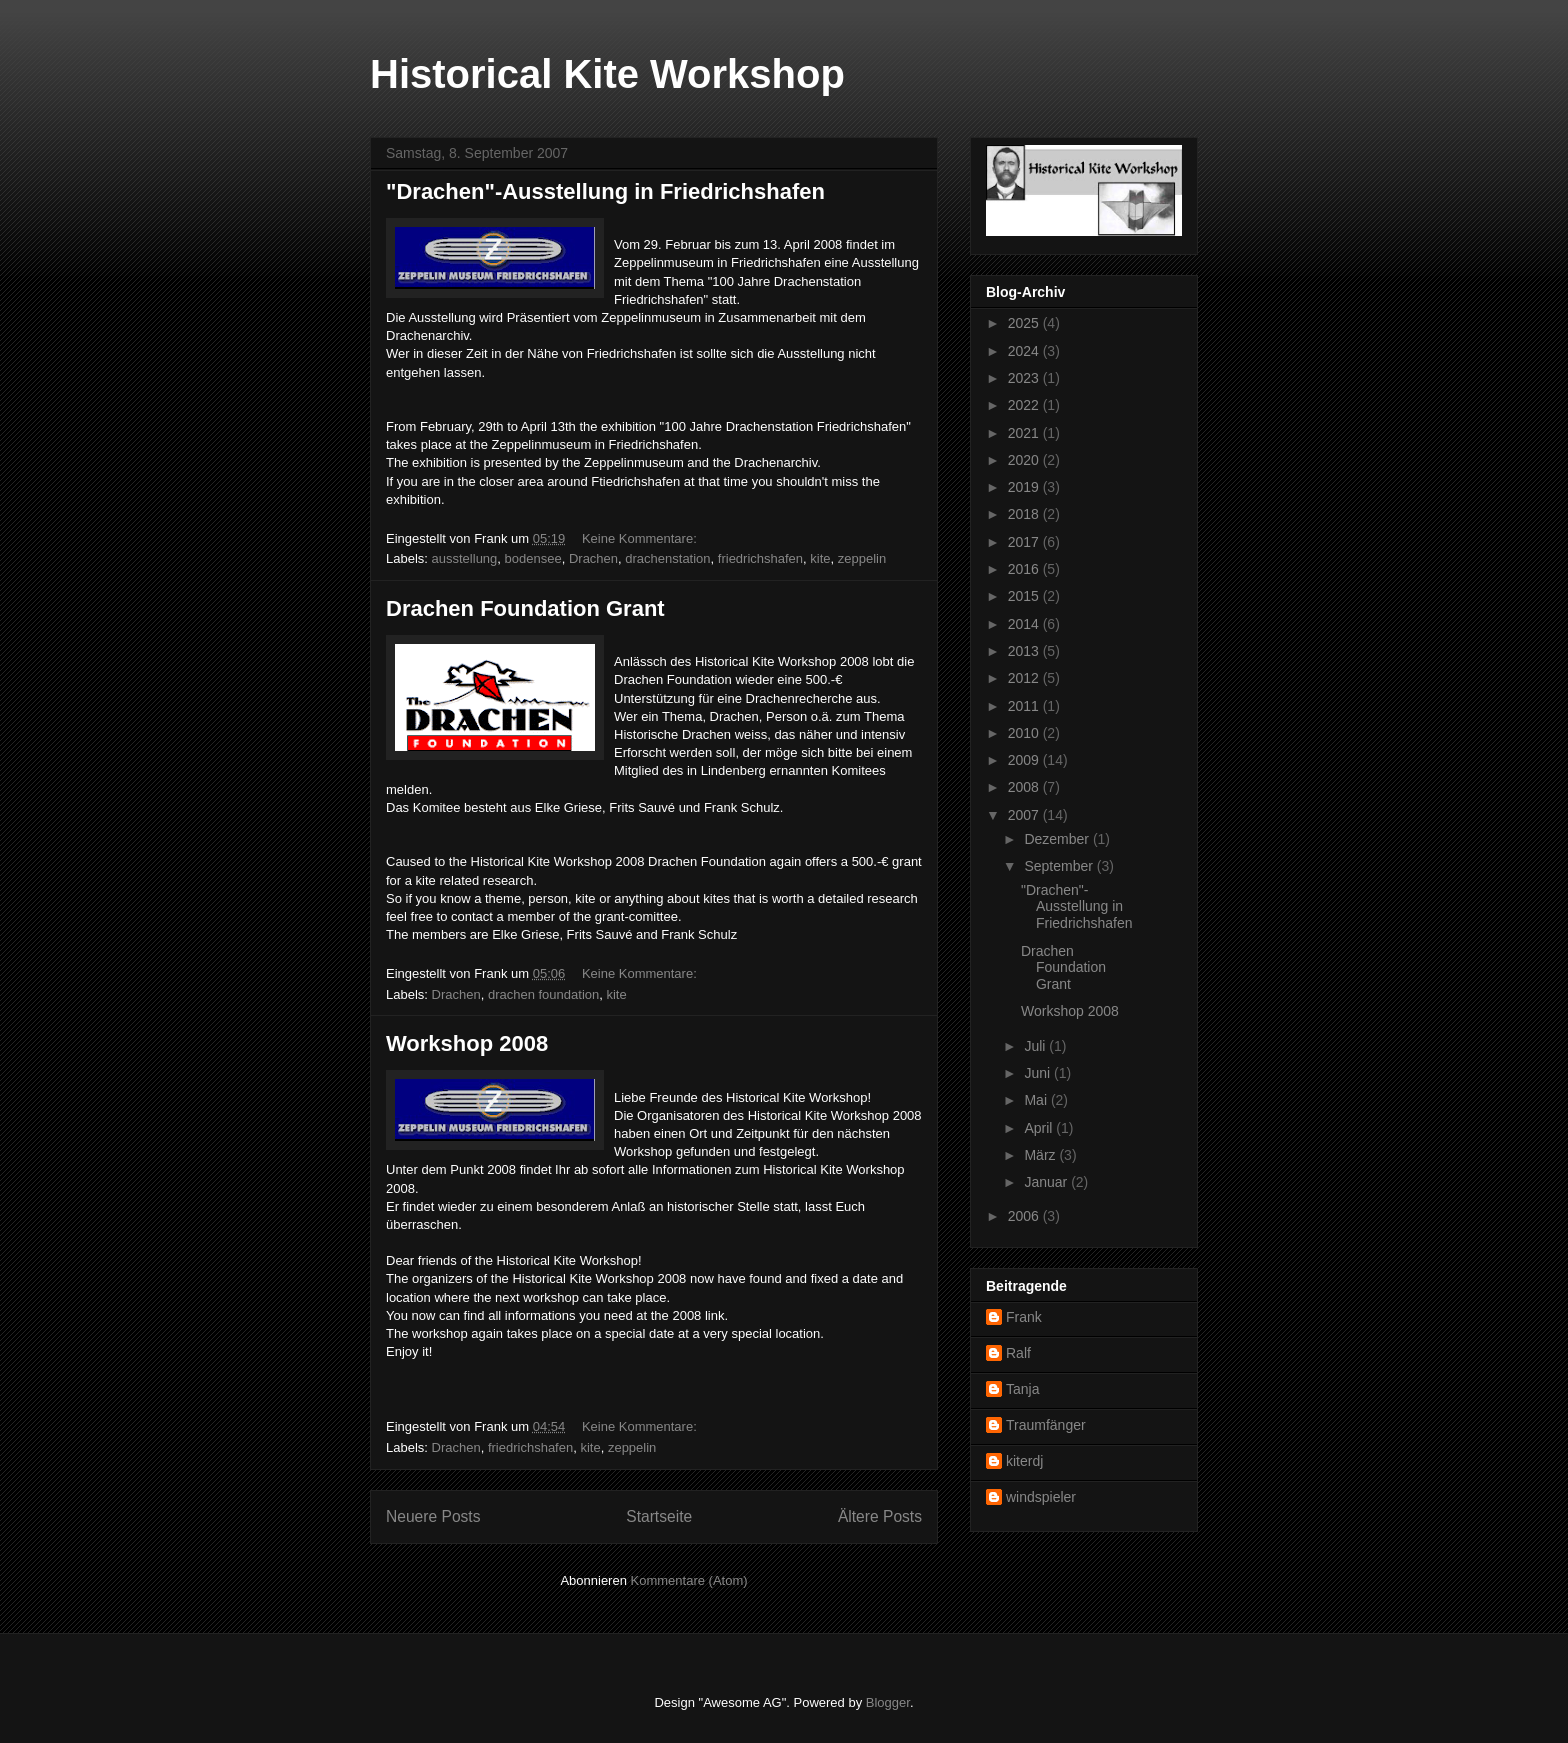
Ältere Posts (880, 1516)
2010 (1025, 733)
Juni (1039, 1073)
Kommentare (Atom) (689, 1580)
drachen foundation (543, 994)
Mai (1037, 1100)
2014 (1025, 624)
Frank (1024, 1317)
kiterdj (1024, 1461)
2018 (1025, 514)
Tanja (1022, 1389)
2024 (1025, 351)
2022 (1025, 405)
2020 (1025, 460)
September (1060, 866)
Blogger (888, 1702)
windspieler (1041, 1497)
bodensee (533, 558)
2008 (1025, 787)
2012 (1025, 678)
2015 (1025, 596)
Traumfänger (1046, 1425)
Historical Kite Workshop (607, 74)
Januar (1047, 1182)
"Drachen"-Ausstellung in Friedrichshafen (605, 191)
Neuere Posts (433, 1516)
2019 (1025, 487)
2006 (1025, 1216)
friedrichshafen (760, 558)
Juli (1036, 1046)
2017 (1025, 542)
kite (820, 558)
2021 (1025, 433)
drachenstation (667, 558)
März (1041, 1155)
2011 (1025, 706)
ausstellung (465, 558)
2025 (1025, 323)
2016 (1025, 569)
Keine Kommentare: (641, 538)
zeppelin (862, 558)
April (1040, 1128)
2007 (1025, 815)
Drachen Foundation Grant (525, 608)
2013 (1025, 651)
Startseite (659, 1516)
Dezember (1058, 839)
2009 (1025, 760)
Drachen (593, 558)
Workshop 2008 (467, 1043)
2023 (1025, 378)
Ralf (1018, 1353)
